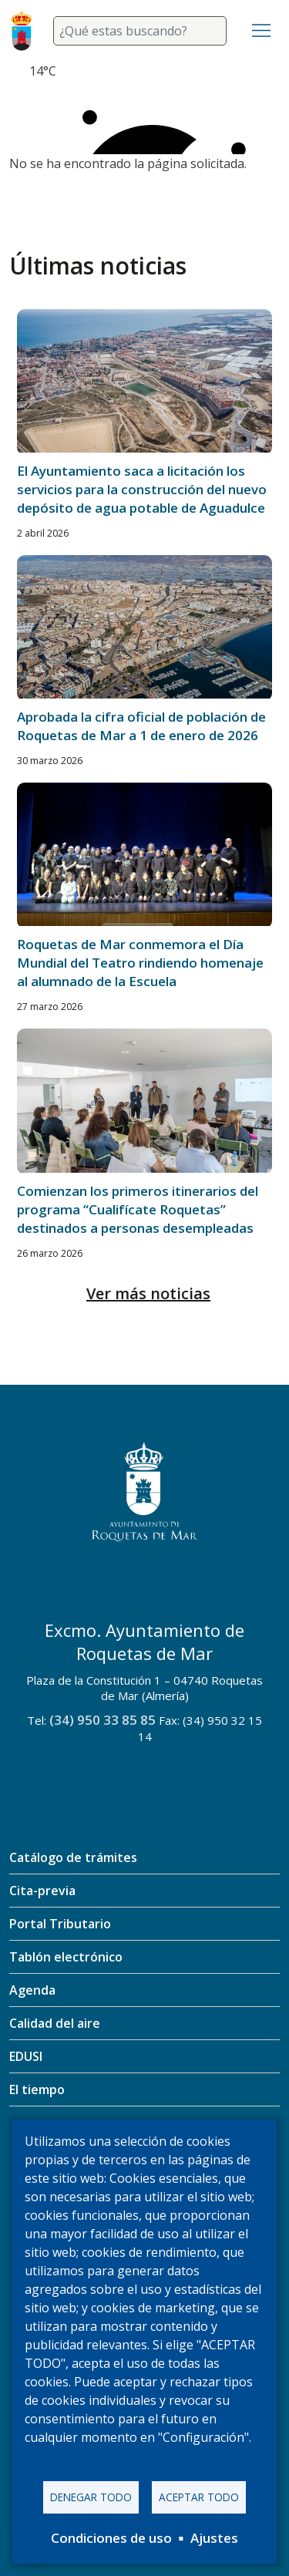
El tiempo (37, 2089)
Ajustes (214, 2538)
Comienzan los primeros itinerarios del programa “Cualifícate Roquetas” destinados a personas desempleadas (137, 1209)
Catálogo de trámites (73, 1857)
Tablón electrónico (66, 1956)
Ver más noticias (148, 1293)
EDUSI (25, 2056)
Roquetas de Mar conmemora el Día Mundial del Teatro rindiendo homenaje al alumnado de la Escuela (140, 962)
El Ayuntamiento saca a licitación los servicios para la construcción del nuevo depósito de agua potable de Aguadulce (142, 489)
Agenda (32, 1990)
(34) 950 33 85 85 (102, 1720)
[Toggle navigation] (261, 31)
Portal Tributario (60, 1923)
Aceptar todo (199, 2497)
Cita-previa (42, 1890)
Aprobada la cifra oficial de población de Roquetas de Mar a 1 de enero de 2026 (141, 726)
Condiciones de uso (111, 2538)
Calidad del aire (54, 2023)
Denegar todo (91, 2497)
